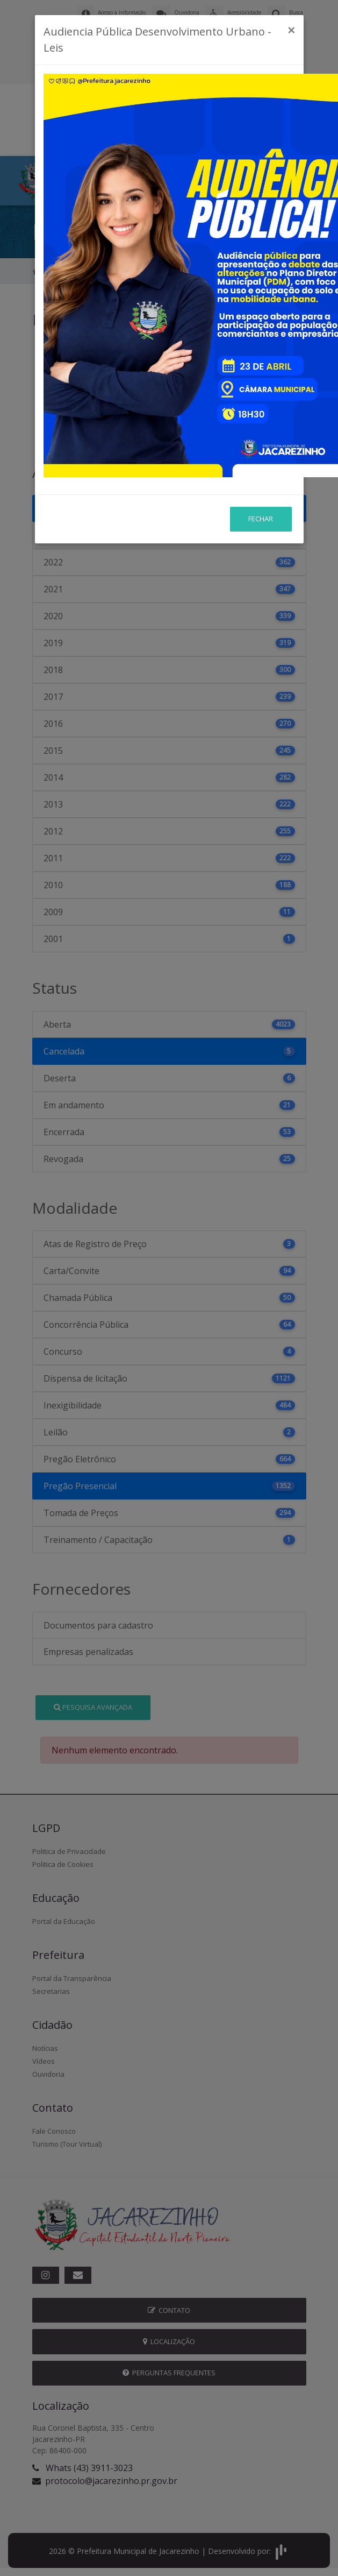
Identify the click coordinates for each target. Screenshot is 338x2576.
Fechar (260, 399)
